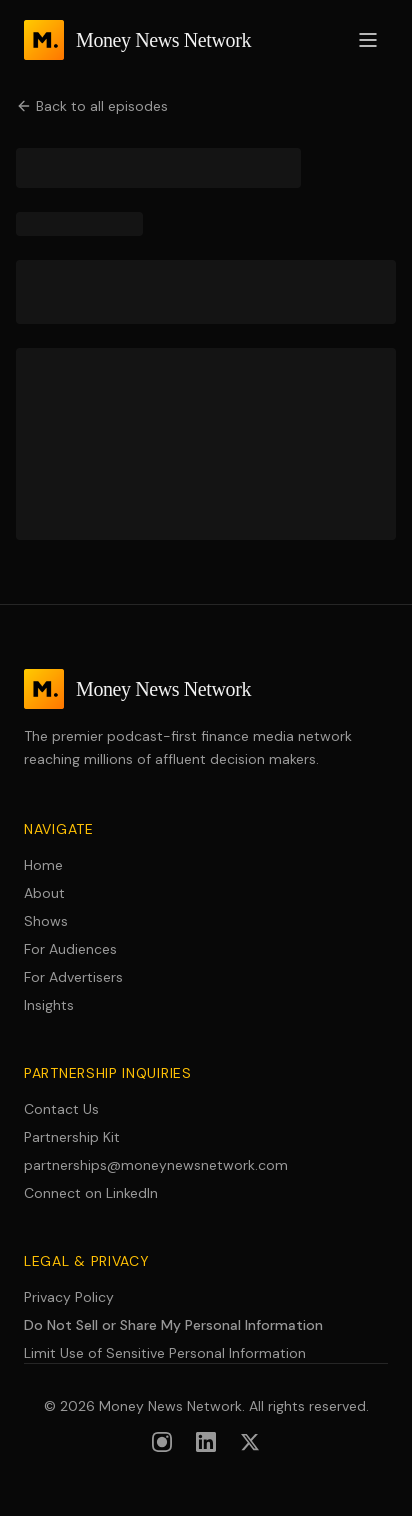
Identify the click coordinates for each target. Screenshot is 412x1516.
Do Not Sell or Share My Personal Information (173, 1325)
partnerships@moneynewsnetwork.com (156, 1165)
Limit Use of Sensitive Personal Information (165, 1353)
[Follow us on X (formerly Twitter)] (250, 1442)
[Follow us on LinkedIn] (206, 1442)
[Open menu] (368, 40)
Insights (49, 1005)
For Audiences (70, 949)
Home (43, 865)
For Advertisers (73, 977)
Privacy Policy (69, 1297)
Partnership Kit (72, 1137)
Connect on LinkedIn (91, 1193)
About (44, 893)
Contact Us (61, 1109)
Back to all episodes (92, 106)
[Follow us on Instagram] (162, 1442)
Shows (46, 921)
